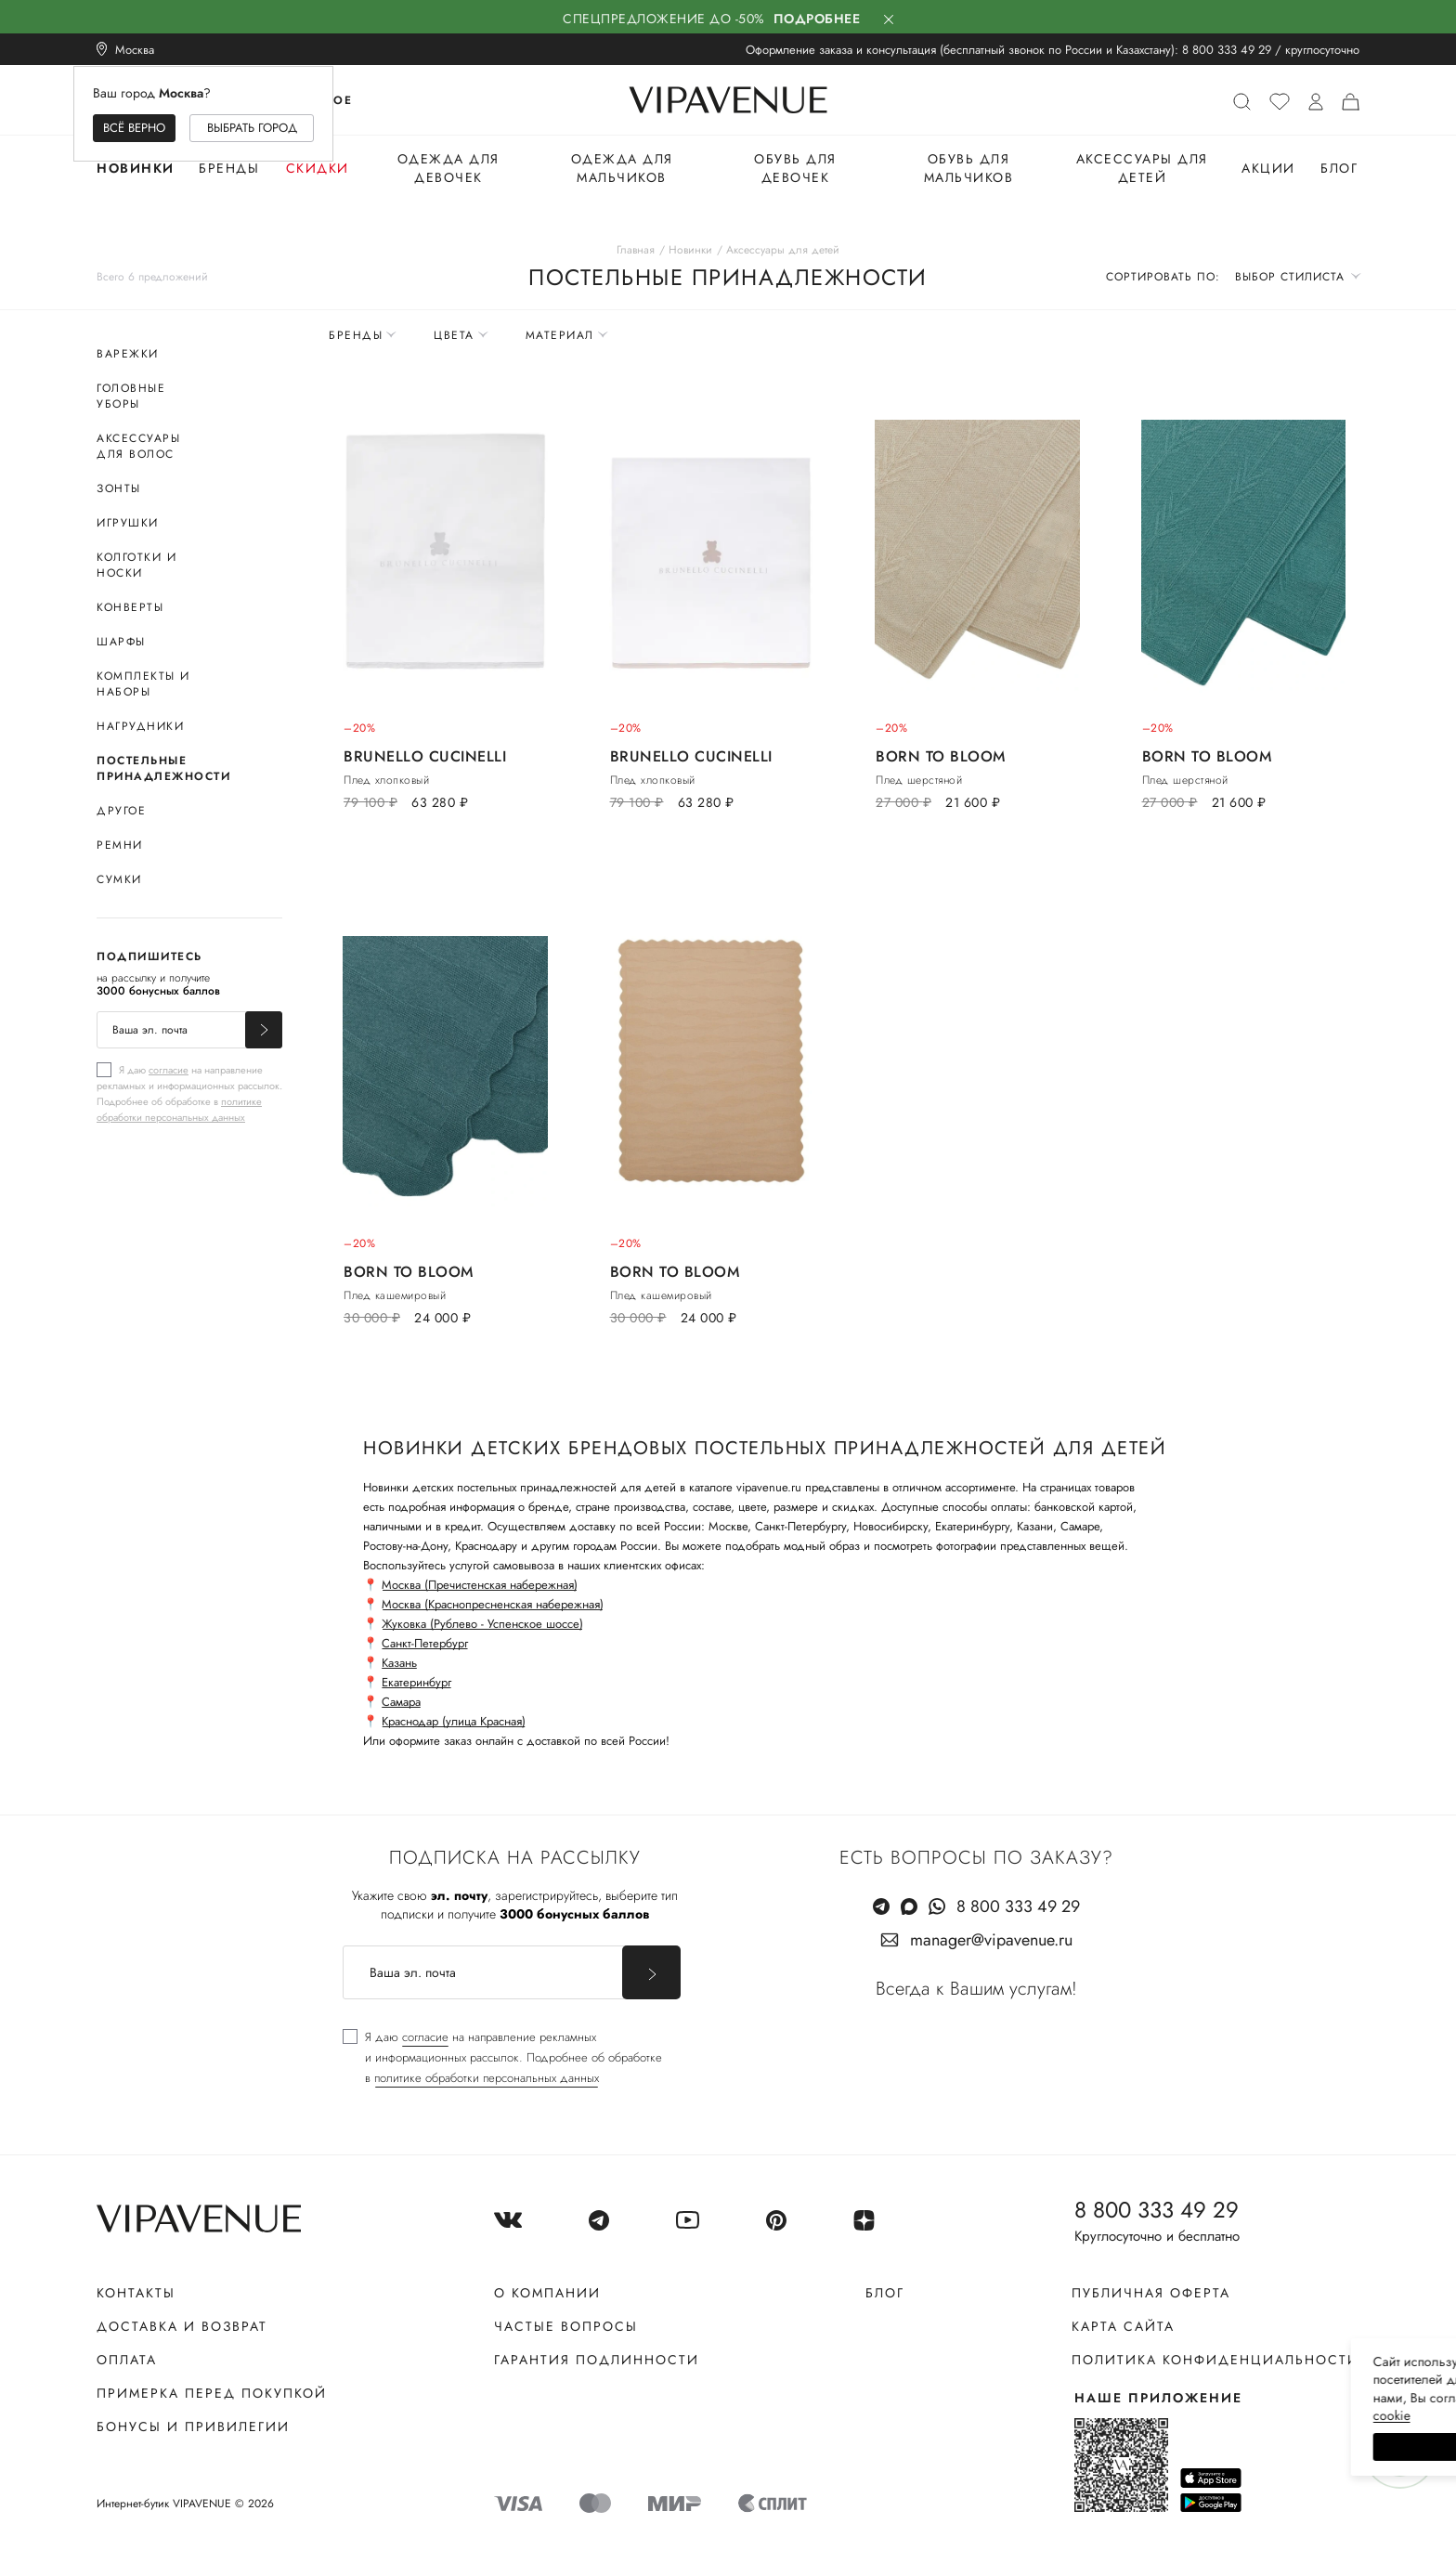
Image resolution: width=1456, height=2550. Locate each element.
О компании (547, 2292)
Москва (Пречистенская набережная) (480, 1585)
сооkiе (1091, 2415)
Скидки (317, 168)
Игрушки (128, 522)
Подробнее (817, 18)
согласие (168, 1069)
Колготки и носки (136, 565)
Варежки (128, 353)
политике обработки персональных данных (179, 1109)
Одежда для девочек (448, 168)
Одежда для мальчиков (622, 168)
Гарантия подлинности (596, 2359)
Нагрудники (140, 726)
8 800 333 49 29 (1226, 50)
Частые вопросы (566, 2326)
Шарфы (121, 641)
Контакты (136, 2292)
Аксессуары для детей (1142, 168)
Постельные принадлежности (163, 768)
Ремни (120, 845)
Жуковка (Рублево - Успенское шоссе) (482, 1624)
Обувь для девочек (795, 168)
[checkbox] (189, 1093)
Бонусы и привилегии (193, 2426)
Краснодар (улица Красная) (454, 1721)
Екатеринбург (416, 1682)
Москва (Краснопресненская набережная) (493, 1604)
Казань (399, 1663)
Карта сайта (1123, 2326)
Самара (401, 1702)
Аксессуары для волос (138, 446)
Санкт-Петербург (425, 1643)
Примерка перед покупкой (212, 2393)
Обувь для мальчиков (969, 168)
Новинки (136, 168)
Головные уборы (131, 396)
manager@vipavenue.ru (991, 1940)
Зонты (119, 488)
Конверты (130, 607)
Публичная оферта (1151, 2292)
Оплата (127, 2359)
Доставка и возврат (182, 2326)
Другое (121, 810)
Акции (1268, 168)
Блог (1339, 168)
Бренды (229, 168)
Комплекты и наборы (143, 684)
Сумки (119, 879)
